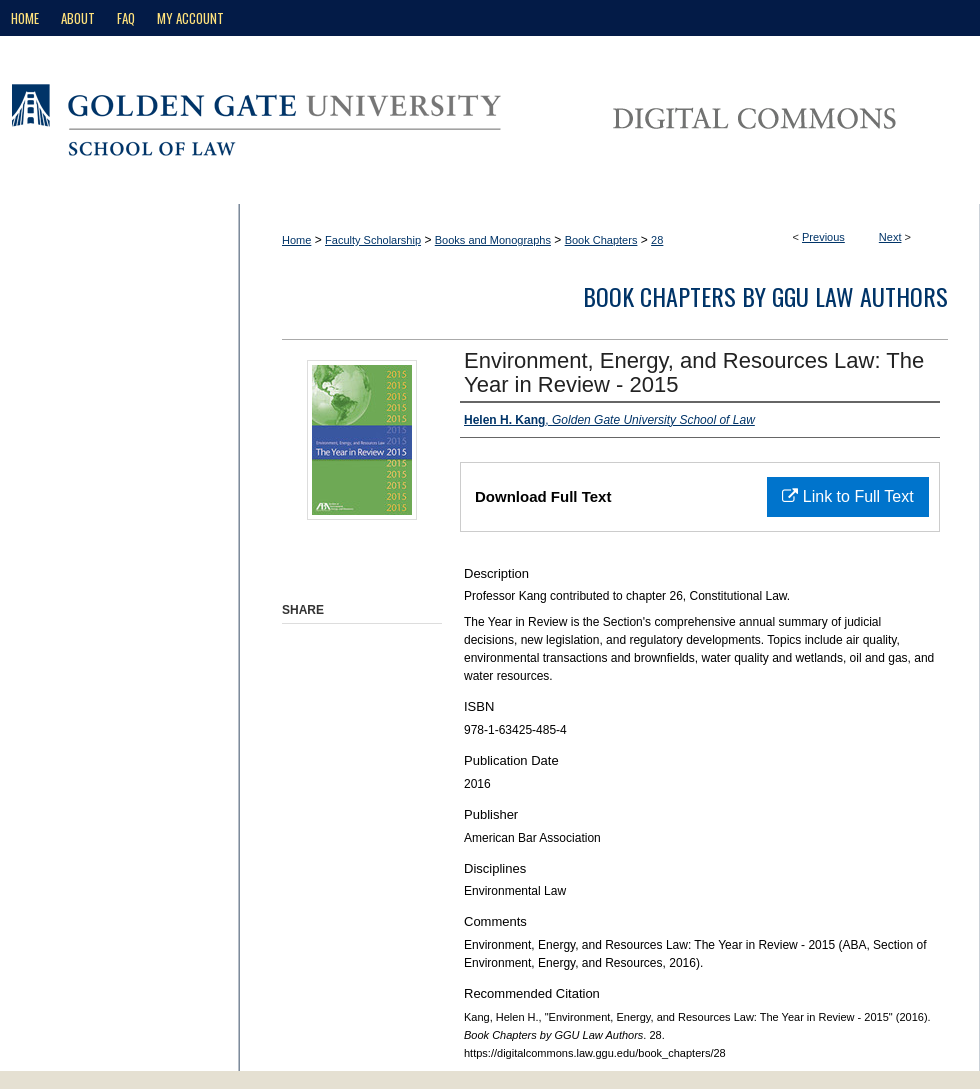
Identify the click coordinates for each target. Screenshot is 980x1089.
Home (296, 240)
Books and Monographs (493, 240)
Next (890, 237)
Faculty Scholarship (373, 240)
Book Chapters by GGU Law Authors (765, 296)
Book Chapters (601, 240)
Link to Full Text (847, 496)
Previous (823, 237)
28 (657, 240)
